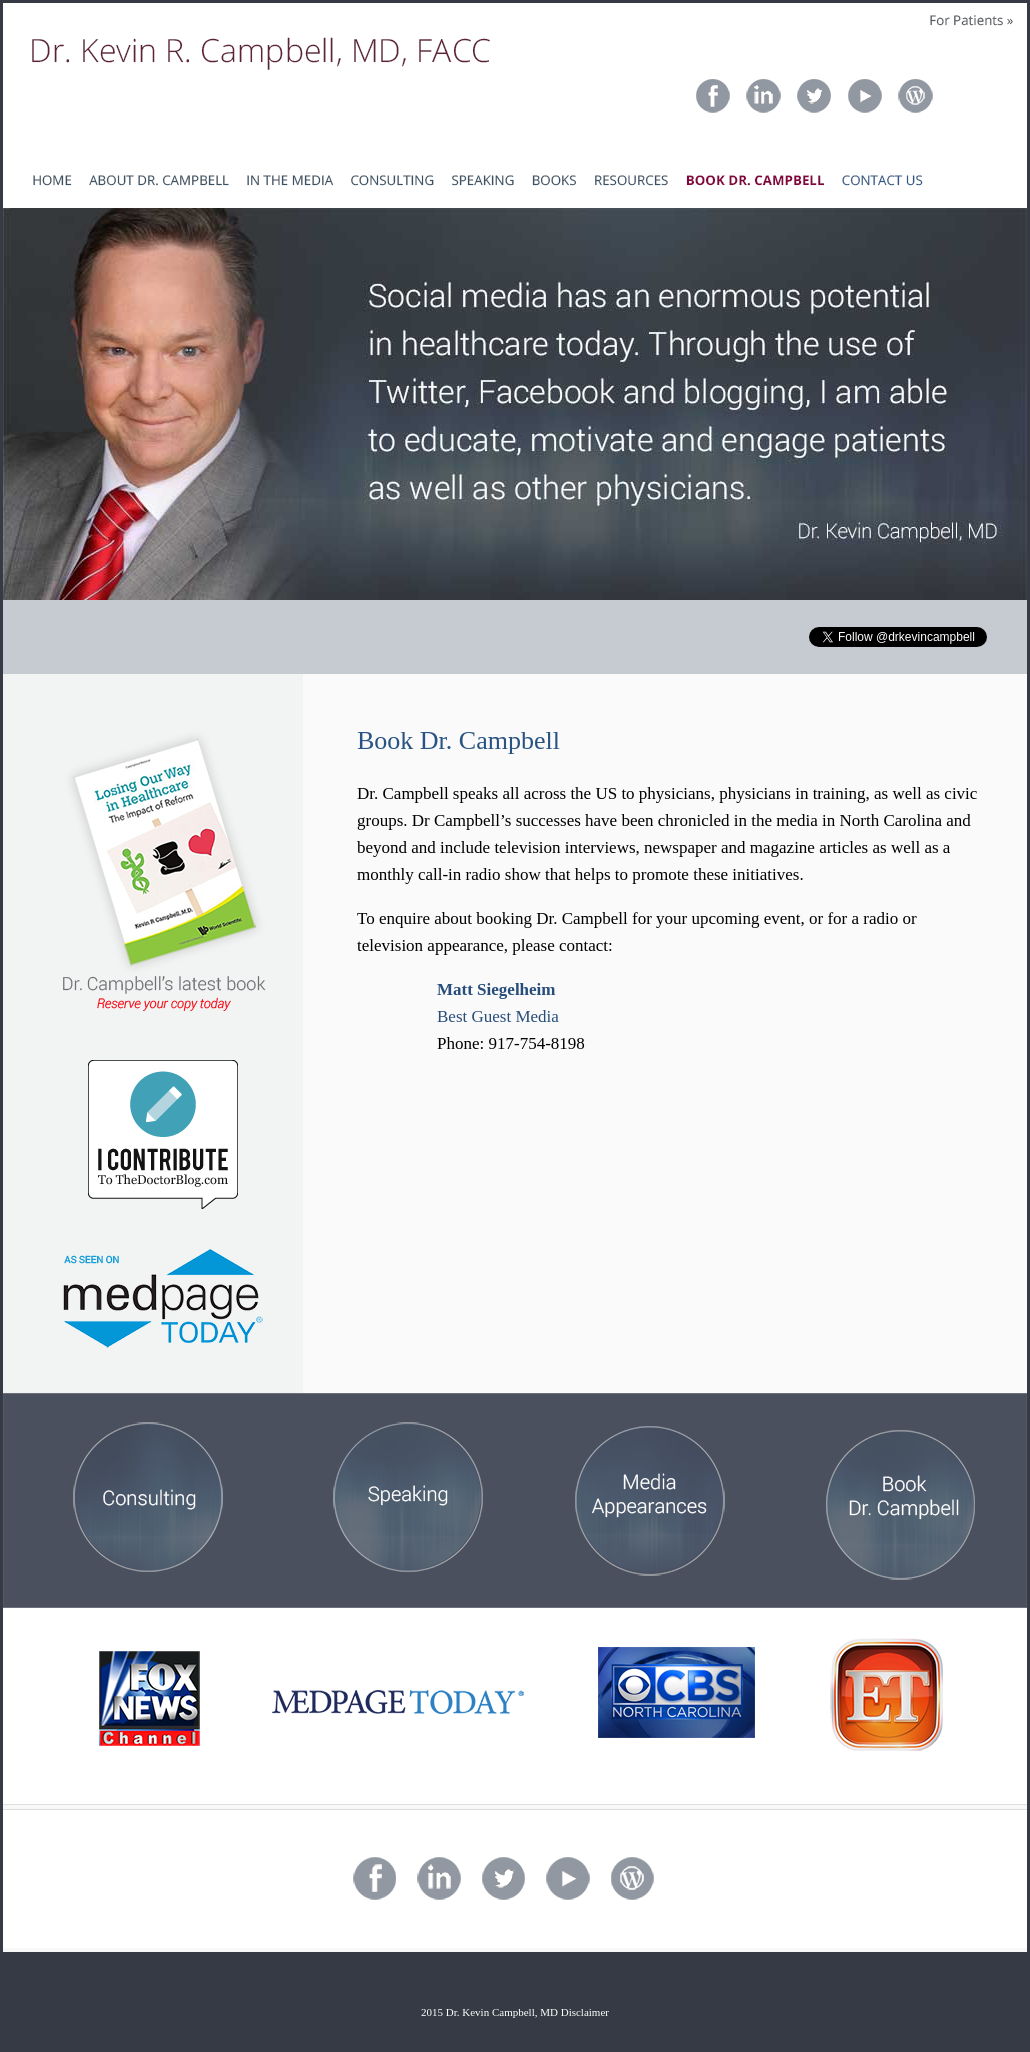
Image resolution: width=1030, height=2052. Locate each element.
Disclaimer (585, 2012)
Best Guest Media (498, 1016)
